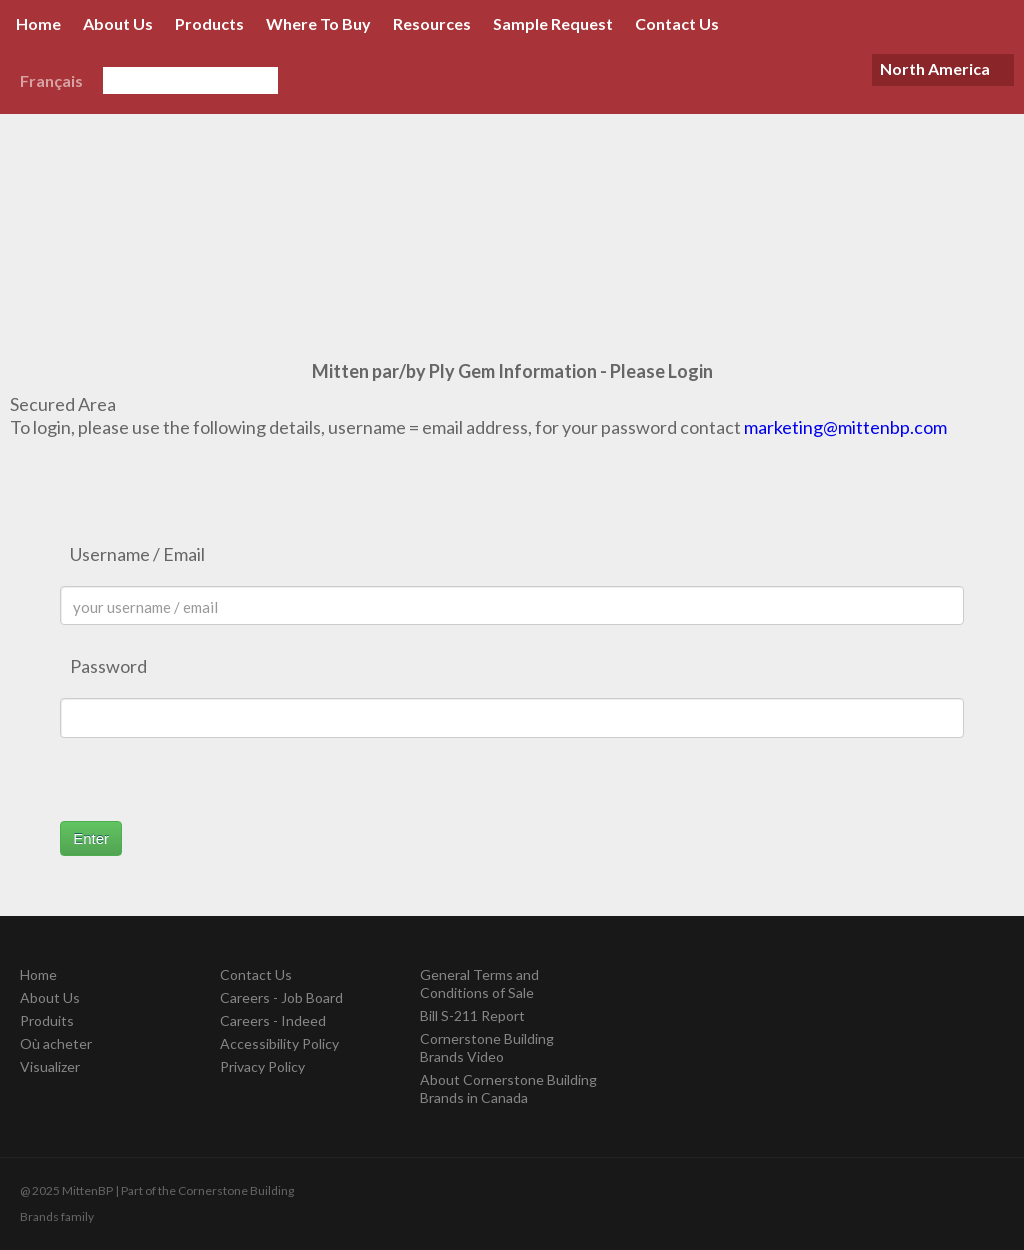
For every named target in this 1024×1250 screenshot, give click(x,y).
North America (935, 68)
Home (38, 23)
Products (209, 23)
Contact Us (677, 23)
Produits (47, 1020)
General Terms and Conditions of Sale (479, 983)
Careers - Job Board (281, 997)
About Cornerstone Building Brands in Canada (508, 1088)
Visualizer (50, 1066)
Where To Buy (318, 23)
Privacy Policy (262, 1066)
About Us (118, 23)
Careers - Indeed (273, 1020)
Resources (432, 23)
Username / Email (137, 554)
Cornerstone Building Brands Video (487, 1047)
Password (108, 666)
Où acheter (56, 1043)
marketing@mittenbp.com (845, 427)
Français (51, 80)
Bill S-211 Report (472, 1015)
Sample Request (553, 23)
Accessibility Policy (279, 1043)
